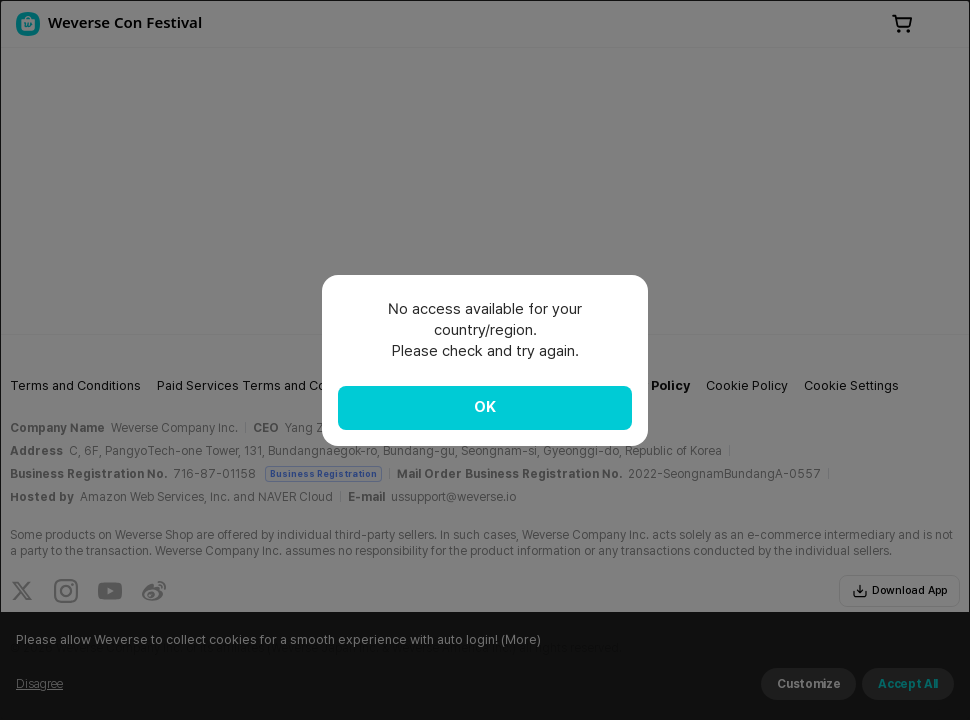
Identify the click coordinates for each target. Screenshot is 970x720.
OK (485, 407)
